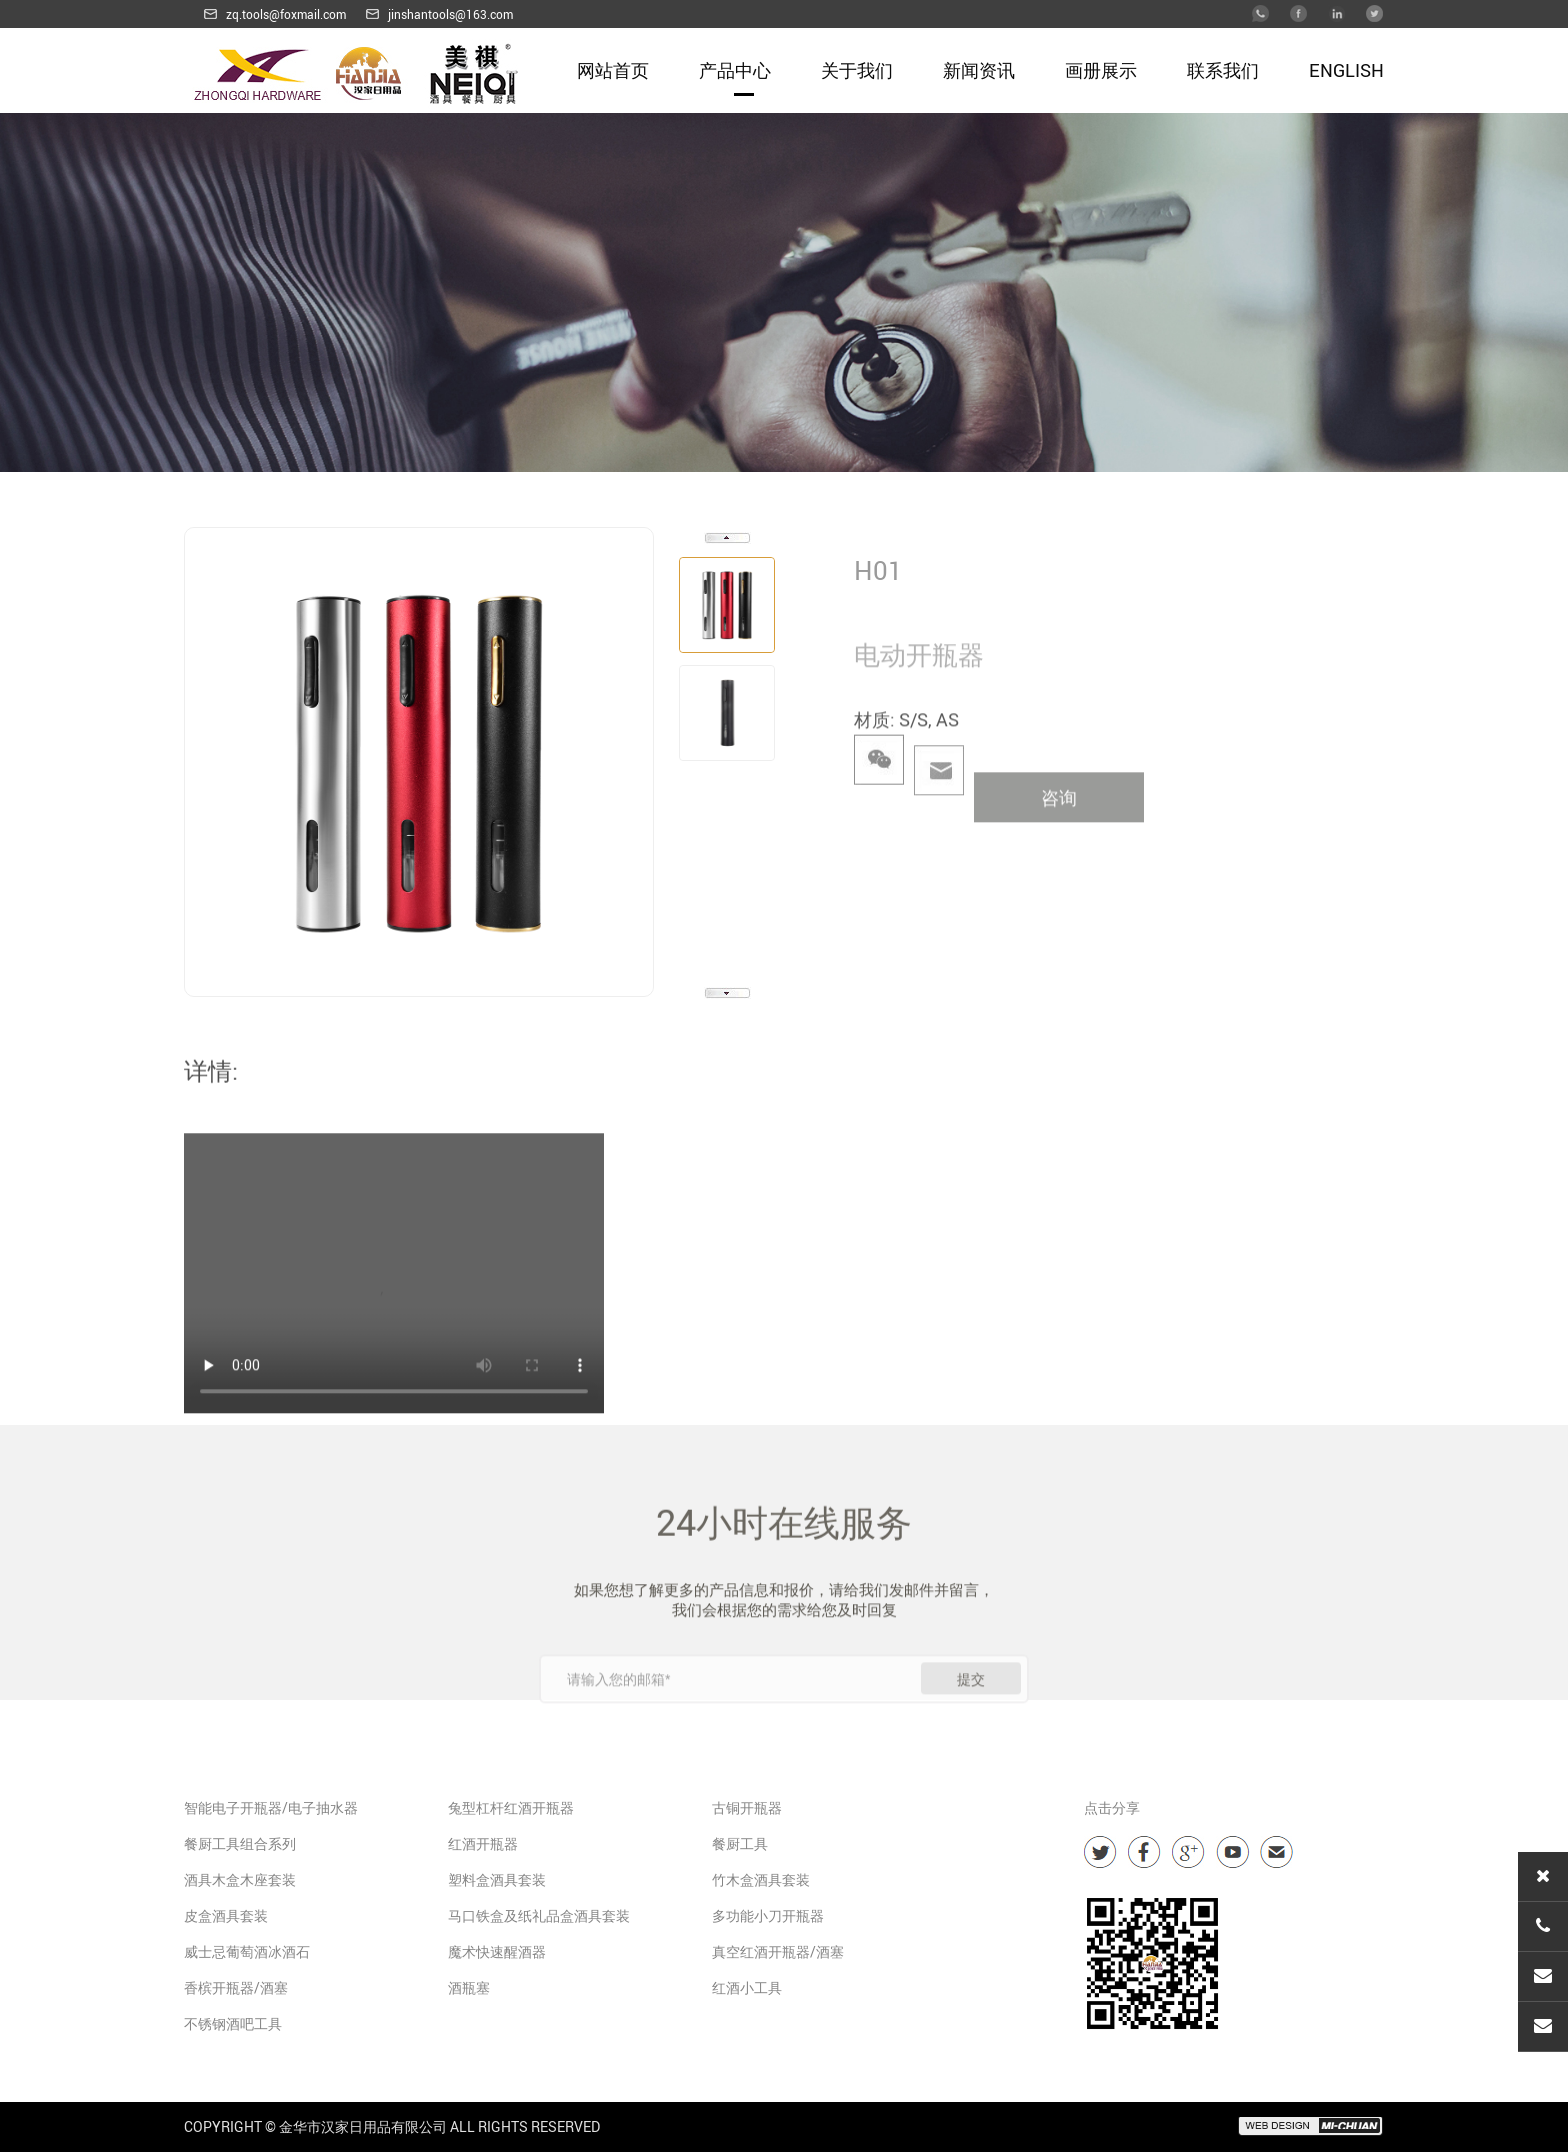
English (1346, 70)
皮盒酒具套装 (226, 1915)
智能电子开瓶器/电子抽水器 (271, 1807)
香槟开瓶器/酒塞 (236, 1987)
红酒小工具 (747, 1987)
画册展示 (1101, 70)
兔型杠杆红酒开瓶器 (511, 1807)
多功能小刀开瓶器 (768, 1915)
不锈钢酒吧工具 (233, 2023)
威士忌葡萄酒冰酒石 (247, 1951)
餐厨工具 (740, 1843)
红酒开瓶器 (483, 1843)
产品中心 (735, 70)
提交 (971, 1712)
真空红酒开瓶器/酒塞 (778, 1951)
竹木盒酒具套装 (761, 1879)
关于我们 (857, 70)
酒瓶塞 (469, 1987)
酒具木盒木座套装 (240, 1879)
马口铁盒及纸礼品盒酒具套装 (539, 1915)
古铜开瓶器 (747, 1807)
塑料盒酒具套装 (497, 1879)
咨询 (1059, 825)
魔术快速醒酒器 (497, 1951)
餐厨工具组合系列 (240, 1843)
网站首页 (613, 70)
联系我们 (1223, 70)
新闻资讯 (979, 70)
